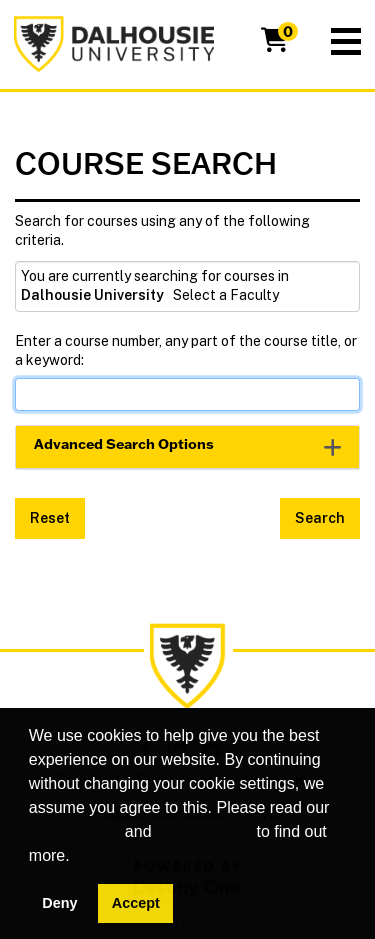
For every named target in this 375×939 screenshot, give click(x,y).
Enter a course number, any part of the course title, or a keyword (186, 351)
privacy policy (204, 831)
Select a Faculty (226, 295)
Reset (50, 518)
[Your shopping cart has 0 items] (276, 44)
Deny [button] (59, 903)
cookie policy (75, 831)
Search (320, 518)
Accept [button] (136, 903)
